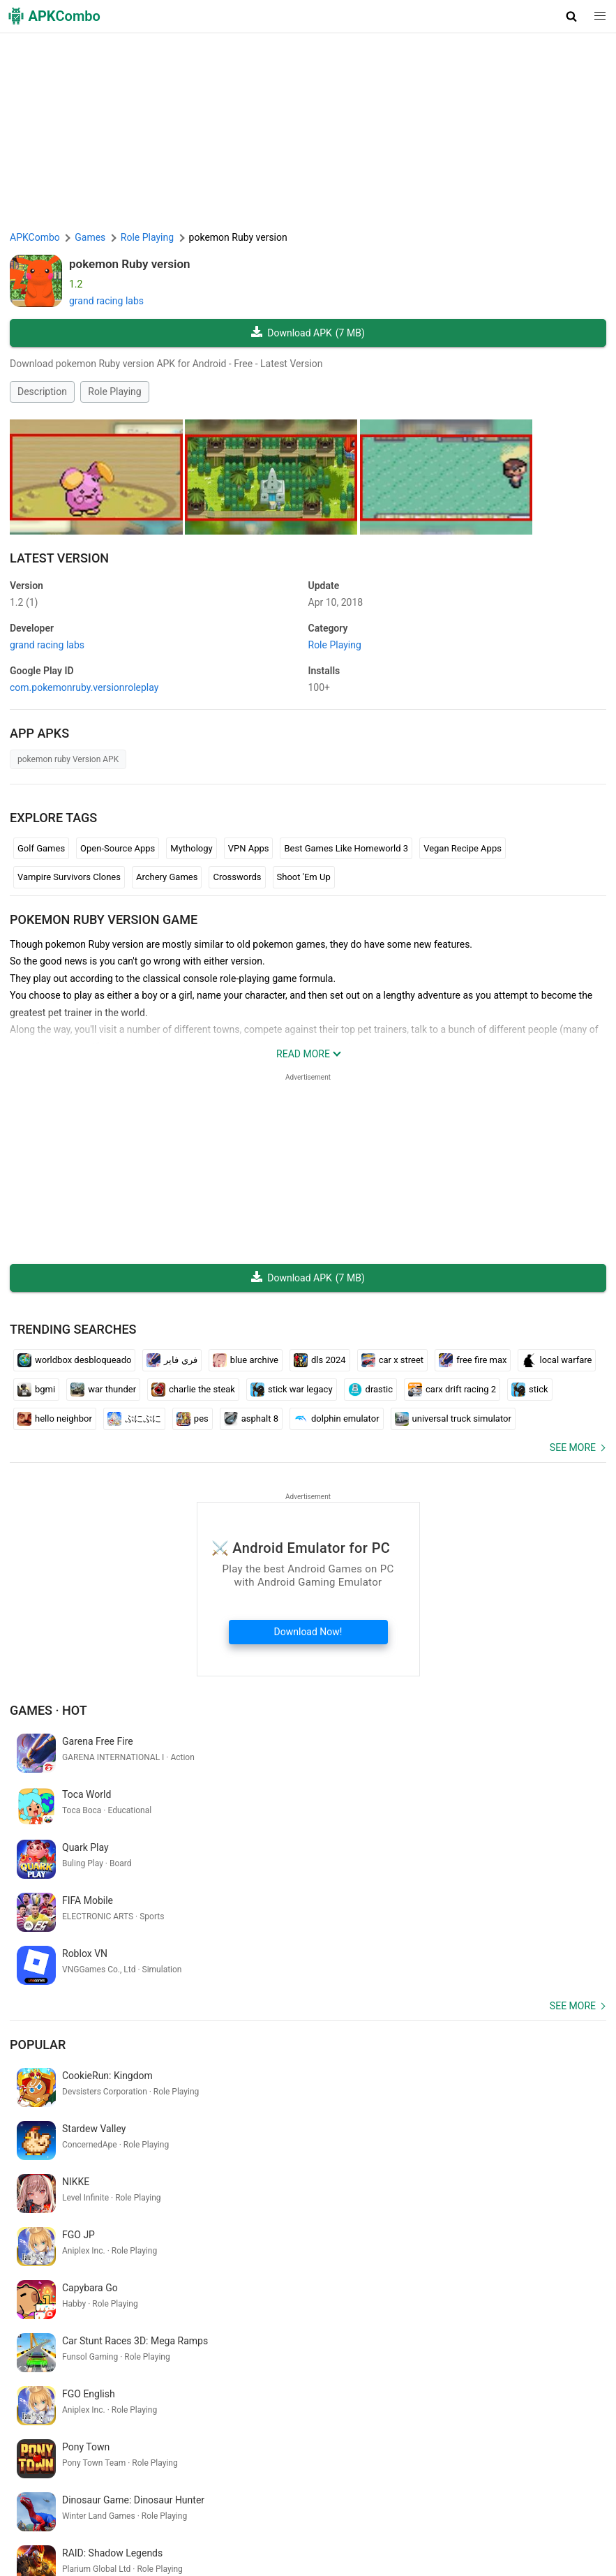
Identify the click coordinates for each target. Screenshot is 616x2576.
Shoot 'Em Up (304, 877)
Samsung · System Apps (359, 2527)
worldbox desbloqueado (74, 1360)
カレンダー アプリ (500, 2372)
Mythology (191, 848)
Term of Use (202, 2505)
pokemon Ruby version (129, 264)
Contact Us (410, 2505)
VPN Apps (248, 848)
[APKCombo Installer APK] (308, 2280)
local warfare (557, 1360)
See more (573, 1447)
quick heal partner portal (65, 2372)
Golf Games (41, 848)
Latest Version (59, 558)
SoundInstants (127, 2527)
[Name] (294, 2447)
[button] (572, 16)
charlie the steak (193, 1390)
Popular (38, 1938)
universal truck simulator (453, 1419)
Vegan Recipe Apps (462, 848)
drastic (370, 1390)
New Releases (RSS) (56, 2548)
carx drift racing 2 (452, 1390)
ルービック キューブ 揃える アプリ (187, 2395)
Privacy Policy (266, 2505)
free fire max (472, 1360)
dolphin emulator (337, 1419)
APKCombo (35, 237)
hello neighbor (54, 1419)
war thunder (103, 1390)
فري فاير (172, 1360)
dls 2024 (320, 1360)
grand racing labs (106, 300)
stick (529, 1390)
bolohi (399, 2372)
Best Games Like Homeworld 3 (346, 848)
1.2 (24, 602)
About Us (148, 2505)
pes (192, 1419)
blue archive (245, 1360)
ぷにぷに (134, 1419)
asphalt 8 (251, 1419)
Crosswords (237, 877)
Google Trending (52, 2527)
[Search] (592, 2447)
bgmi (36, 1390)
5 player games (355, 2395)
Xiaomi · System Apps (251, 2527)
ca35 (282, 2395)
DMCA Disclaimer (341, 2505)
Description (42, 391)
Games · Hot (48, 1710)
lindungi (436, 2372)
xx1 (307, 2395)
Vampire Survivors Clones (69, 877)
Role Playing (114, 391)
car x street (392, 1360)
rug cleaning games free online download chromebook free (251, 2372)
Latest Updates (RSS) (465, 2527)
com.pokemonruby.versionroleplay (84, 687)
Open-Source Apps (117, 848)
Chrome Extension (481, 2505)
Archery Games (166, 877)
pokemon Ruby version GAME (103, 919)
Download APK (308, 333)
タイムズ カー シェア (58, 2395)
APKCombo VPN (564, 2505)
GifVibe (181, 2527)
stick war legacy (291, 1390)
